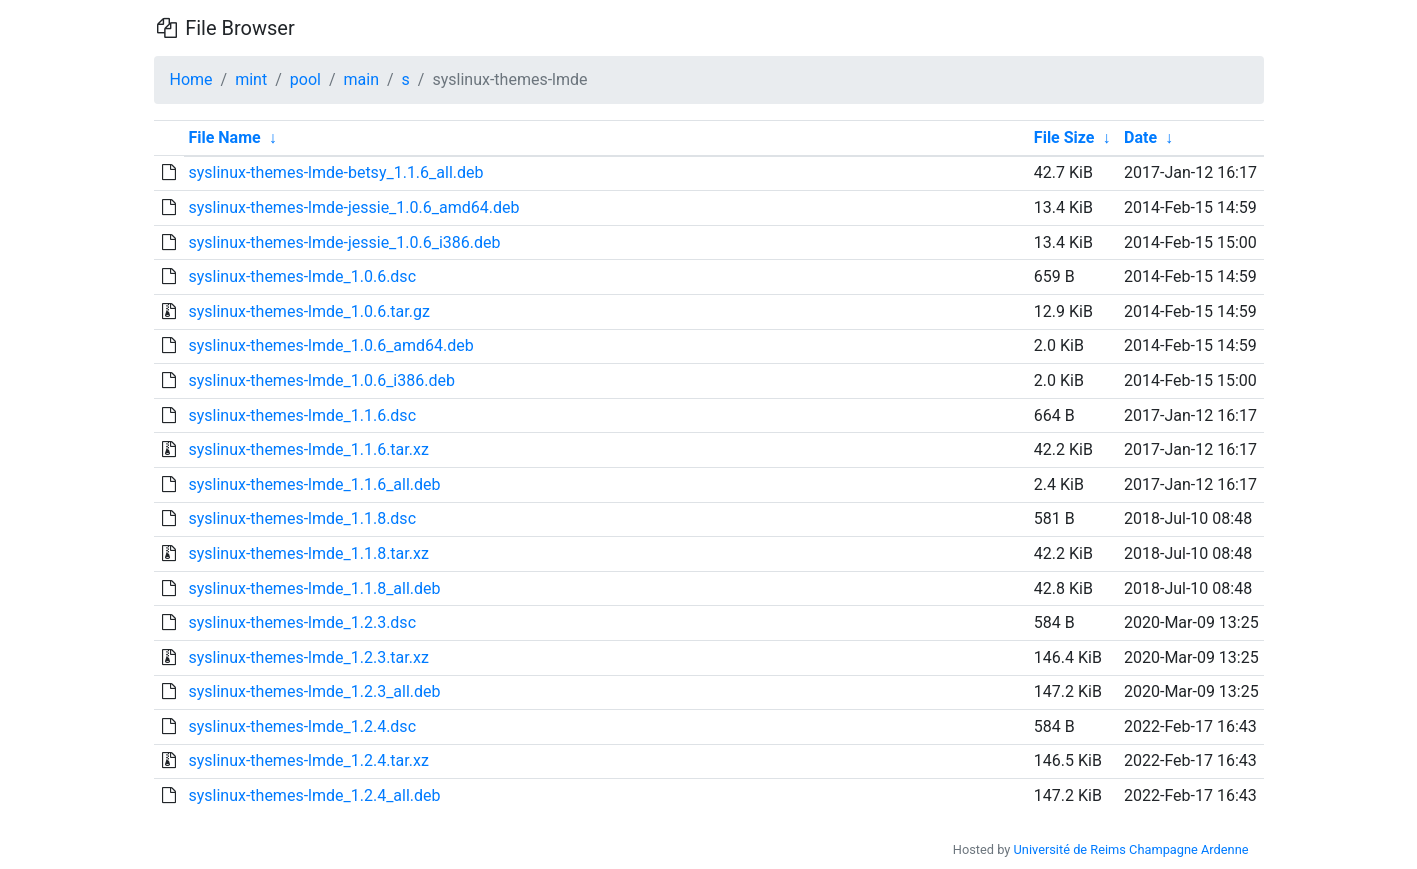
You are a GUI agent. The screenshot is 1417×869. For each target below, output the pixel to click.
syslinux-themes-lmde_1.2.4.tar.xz (308, 760)
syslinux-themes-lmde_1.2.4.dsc (302, 726)
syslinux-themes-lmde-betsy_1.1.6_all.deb (335, 172)
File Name (224, 137)
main (361, 79)
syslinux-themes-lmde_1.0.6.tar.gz (308, 311)
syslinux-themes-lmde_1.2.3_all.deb (314, 691)
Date (1140, 137)
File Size (1064, 137)
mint (251, 79)
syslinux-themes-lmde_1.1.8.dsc (302, 518)
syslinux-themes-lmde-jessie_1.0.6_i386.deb (344, 242)
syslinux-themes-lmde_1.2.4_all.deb (314, 795)
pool (305, 79)
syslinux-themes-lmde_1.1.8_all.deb (314, 588)
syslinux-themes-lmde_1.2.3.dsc (302, 622)
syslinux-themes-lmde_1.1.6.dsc (302, 415)
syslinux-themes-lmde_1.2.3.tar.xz (308, 657)
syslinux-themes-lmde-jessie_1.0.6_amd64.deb (353, 207)
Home (191, 79)
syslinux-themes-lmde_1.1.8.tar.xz (308, 553)
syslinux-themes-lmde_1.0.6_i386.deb (321, 380)
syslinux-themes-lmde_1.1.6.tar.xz (308, 449)
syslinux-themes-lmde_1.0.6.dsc (302, 276)
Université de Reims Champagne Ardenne (1131, 849)
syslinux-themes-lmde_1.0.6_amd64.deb (330, 345)
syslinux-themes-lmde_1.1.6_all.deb (314, 484)
